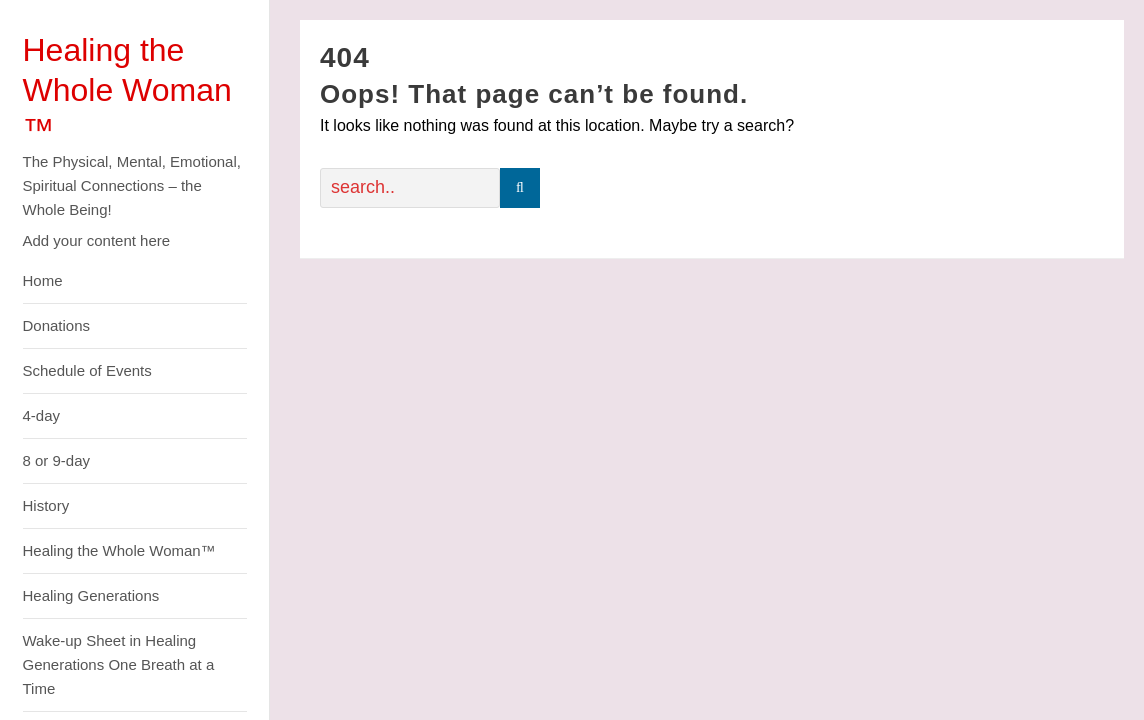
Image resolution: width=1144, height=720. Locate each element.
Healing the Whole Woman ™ (127, 90)
